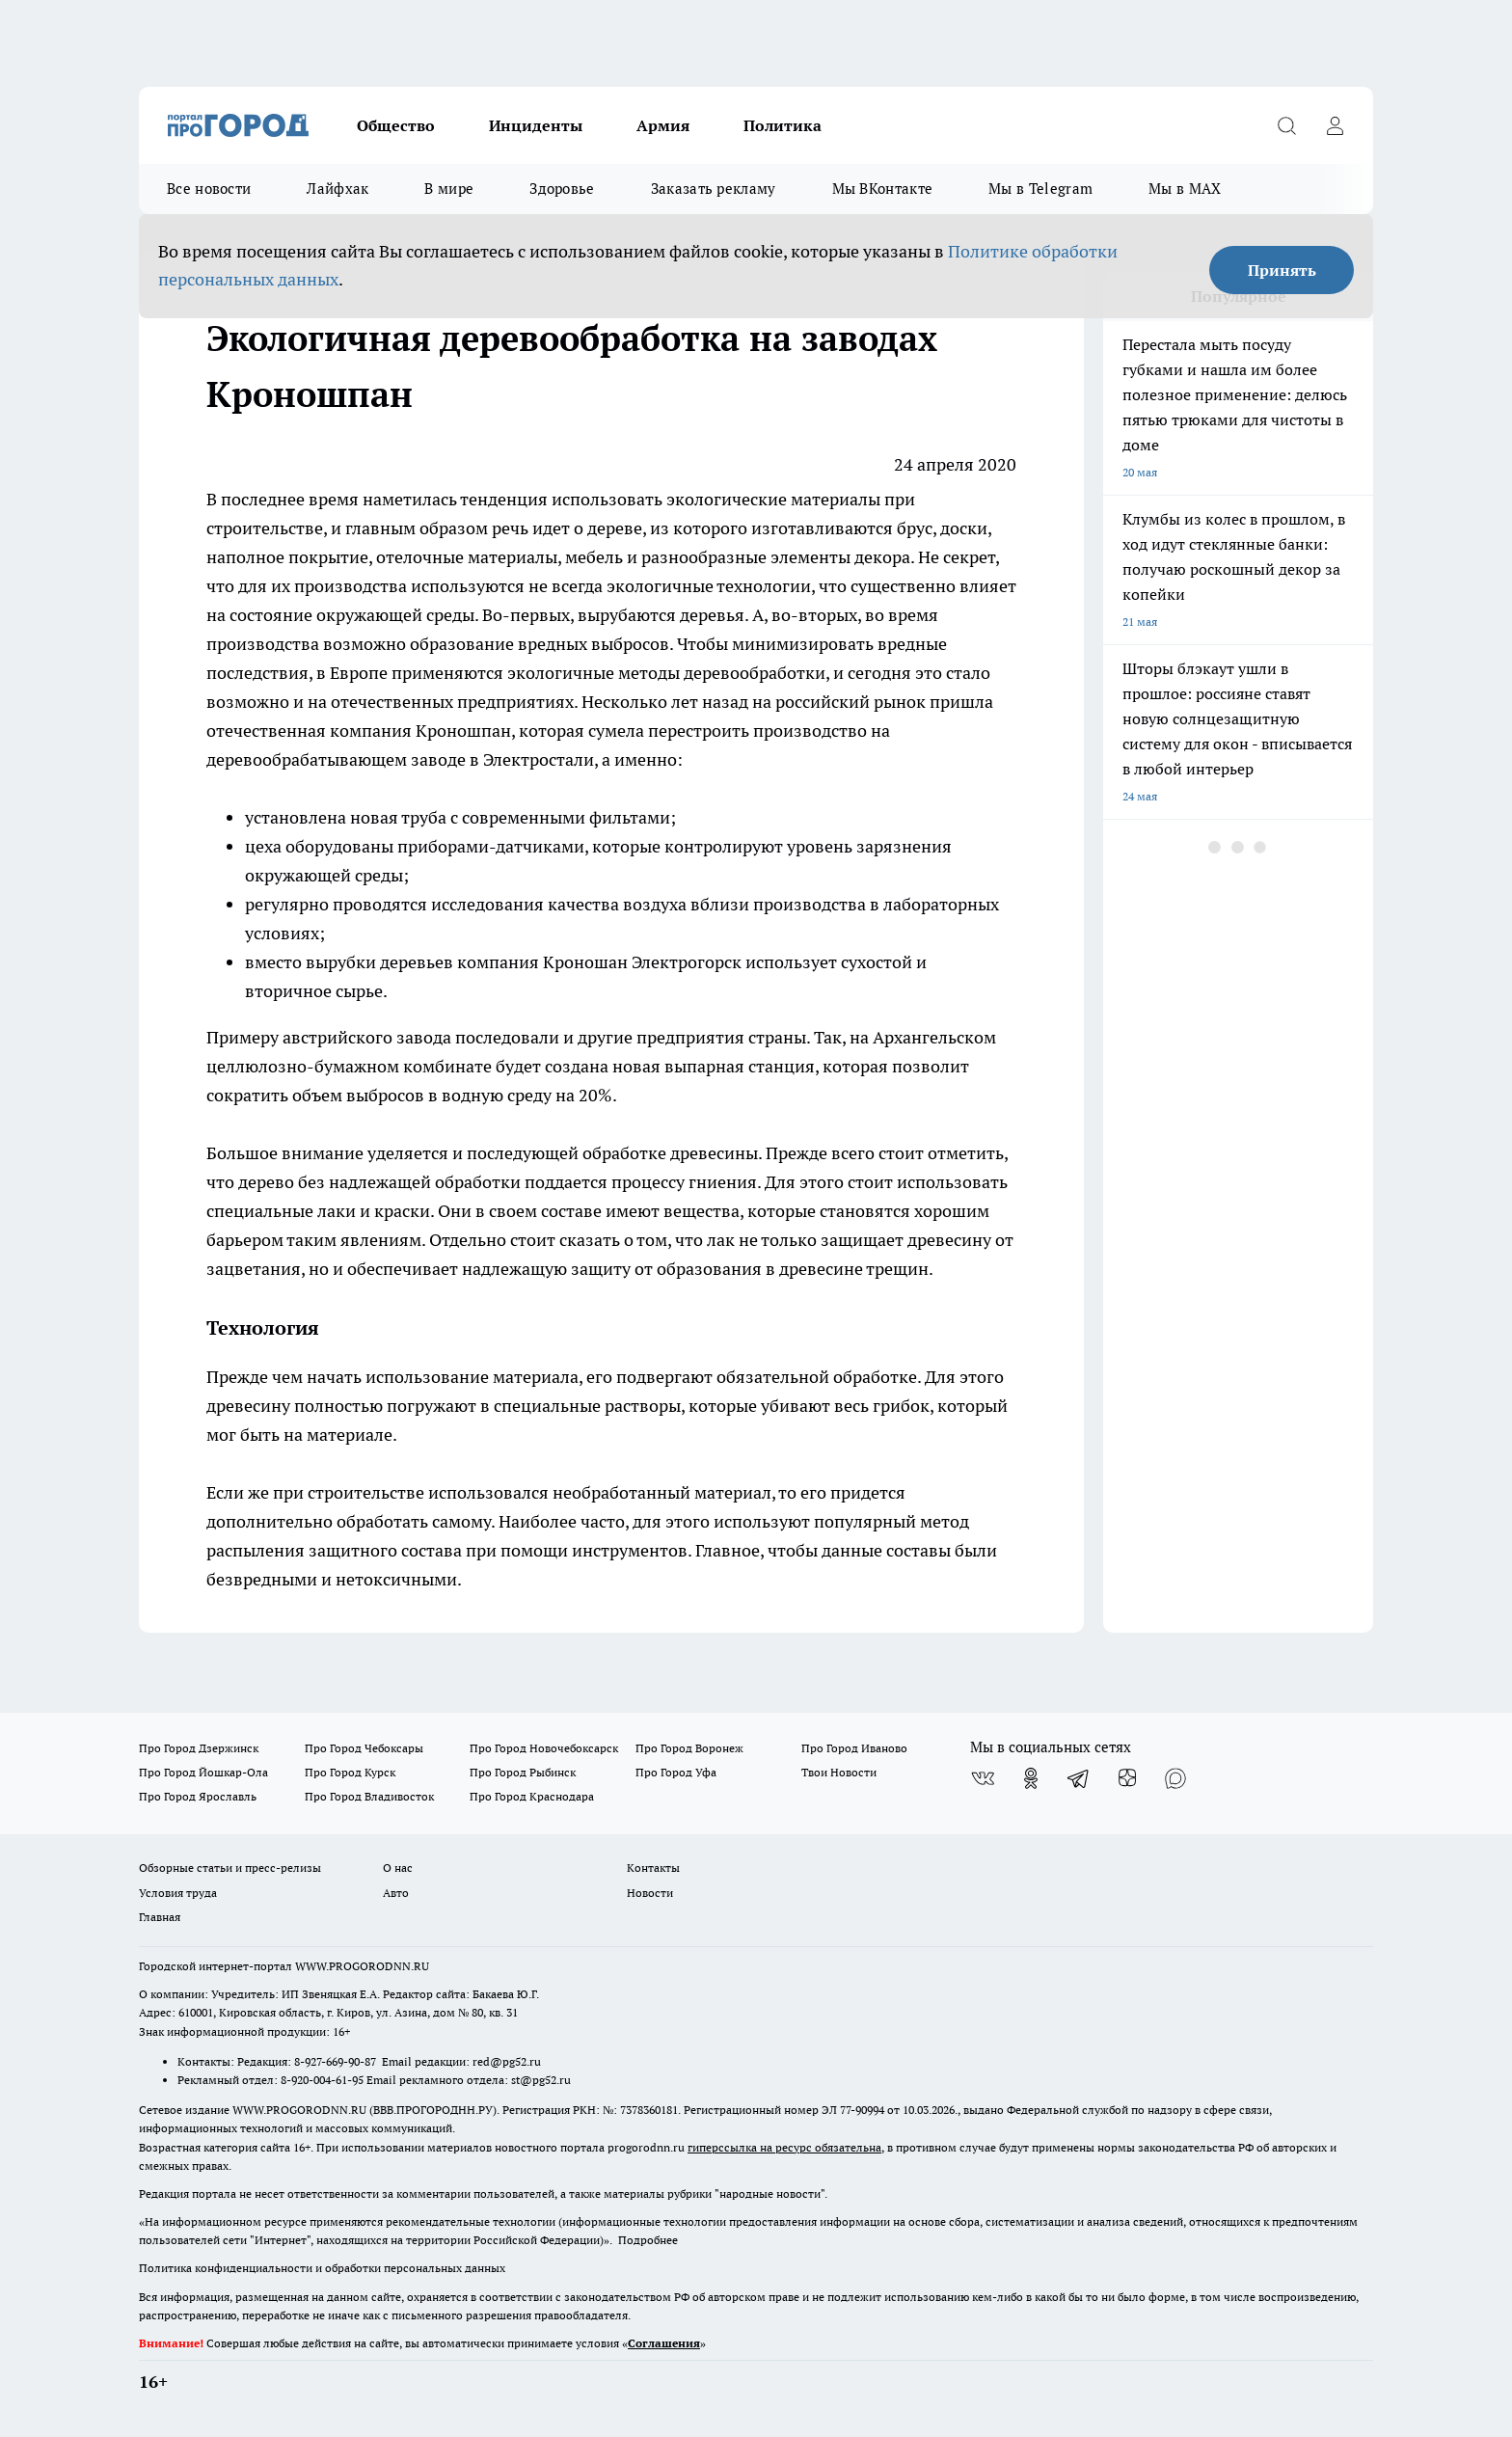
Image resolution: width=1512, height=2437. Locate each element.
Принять (1282, 270)
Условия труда (178, 1892)
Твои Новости (839, 1772)
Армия (662, 125)
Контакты (653, 1867)
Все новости (209, 188)
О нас (398, 1867)
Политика (782, 125)
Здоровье (561, 188)
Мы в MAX (1184, 188)
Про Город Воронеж (689, 1748)
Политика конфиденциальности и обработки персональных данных (322, 2268)
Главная (159, 1916)
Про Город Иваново (854, 1748)
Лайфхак (337, 188)
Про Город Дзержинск (198, 1748)
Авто (396, 1892)
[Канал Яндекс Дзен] (1127, 1778)
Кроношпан (463, 730)
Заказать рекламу (713, 188)
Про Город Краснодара (532, 1796)
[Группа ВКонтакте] (982, 1778)
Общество (396, 125)
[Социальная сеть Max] (1175, 1778)
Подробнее (648, 2240)
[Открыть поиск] (1286, 125)
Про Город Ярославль (197, 1796)
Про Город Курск (350, 1772)
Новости (650, 1892)
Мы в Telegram (1040, 188)
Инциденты (535, 125)
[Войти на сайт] (1334, 125)
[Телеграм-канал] (1079, 1778)
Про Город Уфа (675, 1772)
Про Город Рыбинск (523, 1772)
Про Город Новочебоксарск (544, 1748)
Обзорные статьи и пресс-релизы (230, 1867)
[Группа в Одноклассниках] (1031, 1778)
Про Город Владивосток (369, 1796)
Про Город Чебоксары (364, 1748)
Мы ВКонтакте (882, 188)
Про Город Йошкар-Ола (203, 1772)
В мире (448, 188)
